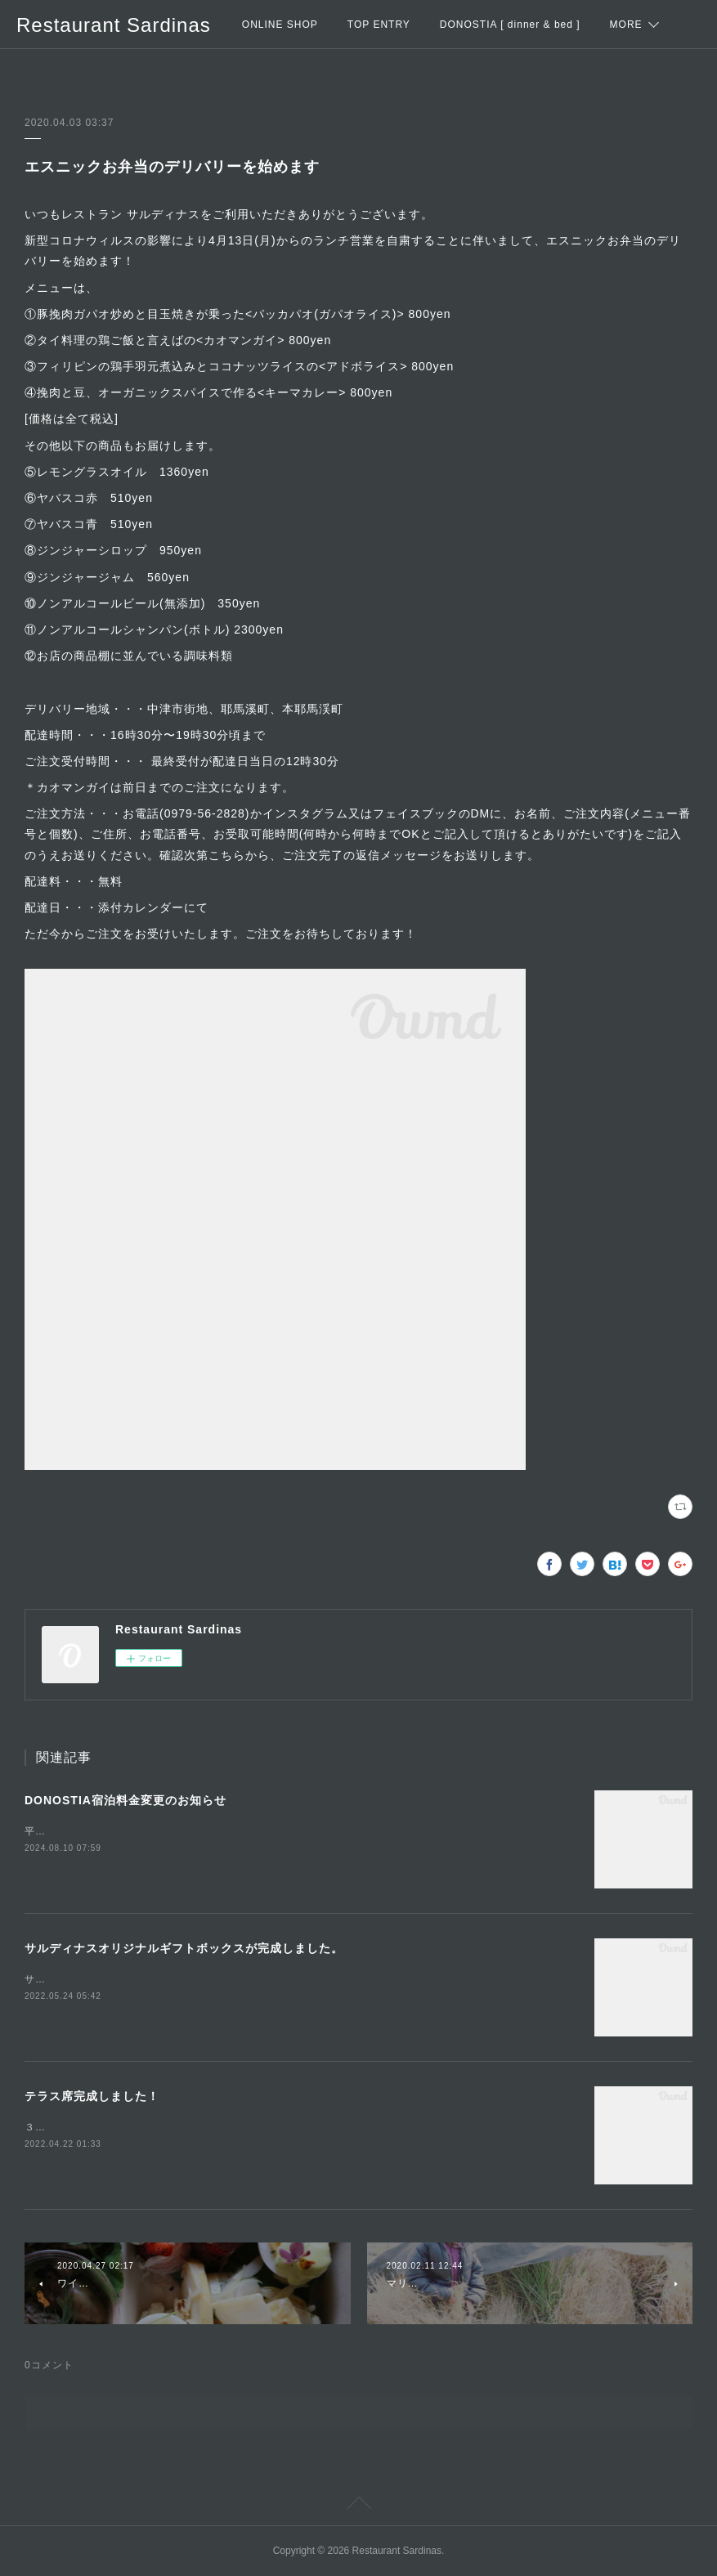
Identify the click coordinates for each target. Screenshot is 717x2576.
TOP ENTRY (378, 24)
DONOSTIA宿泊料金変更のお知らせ (125, 1800)
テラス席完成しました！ (92, 2096)
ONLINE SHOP (280, 24)
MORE (626, 24)
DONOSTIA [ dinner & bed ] (510, 24)
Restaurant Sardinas (113, 25)
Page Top (358, 2506)
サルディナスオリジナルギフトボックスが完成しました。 (184, 1948)
